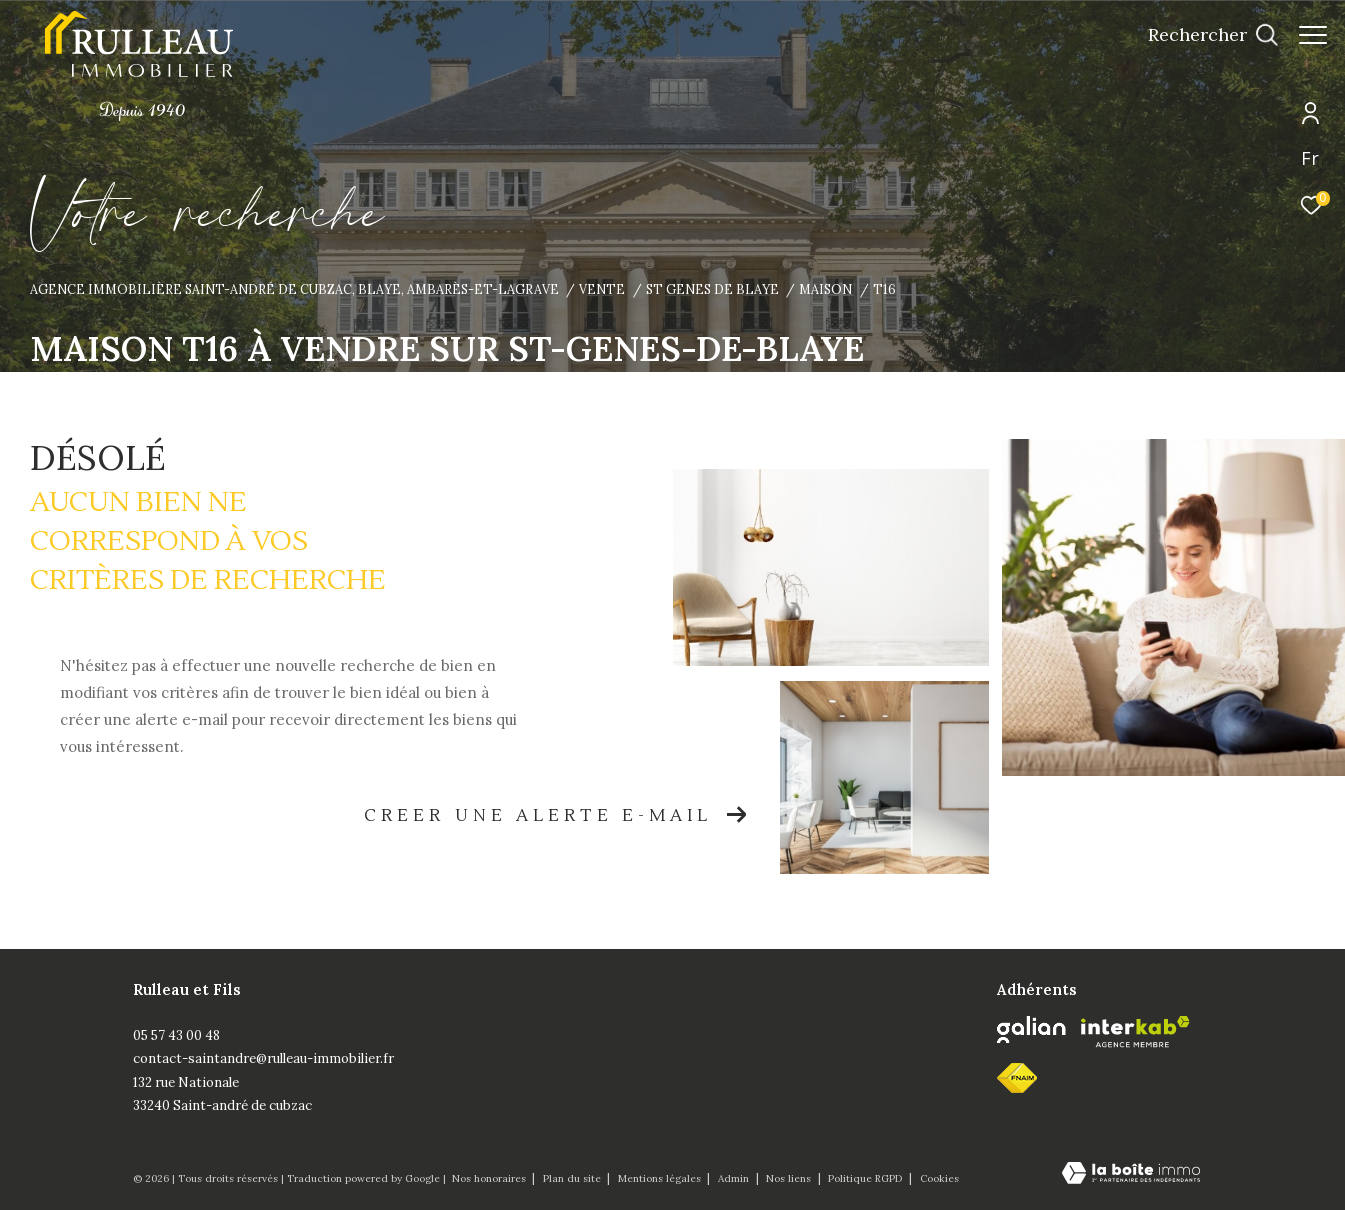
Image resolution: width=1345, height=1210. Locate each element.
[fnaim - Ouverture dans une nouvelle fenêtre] (1017, 1078)
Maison (825, 289)
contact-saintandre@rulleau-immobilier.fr (263, 1058)
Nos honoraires (490, 1178)
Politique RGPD (865, 1178)
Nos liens (790, 1178)
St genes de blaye (712, 289)
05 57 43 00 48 (176, 1035)
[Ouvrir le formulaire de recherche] (1203, 35)
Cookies (939, 1179)
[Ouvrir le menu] (1313, 35)
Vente (602, 289)
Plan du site (573, 1178)
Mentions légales (661, 1178)
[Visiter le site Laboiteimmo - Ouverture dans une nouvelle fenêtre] (1131, 1174)
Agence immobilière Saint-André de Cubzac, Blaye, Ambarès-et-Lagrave (294, 289)
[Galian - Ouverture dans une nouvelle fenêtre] (1031, 1030)
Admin (735, 1178)
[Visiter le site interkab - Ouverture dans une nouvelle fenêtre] (1135, 1032)
